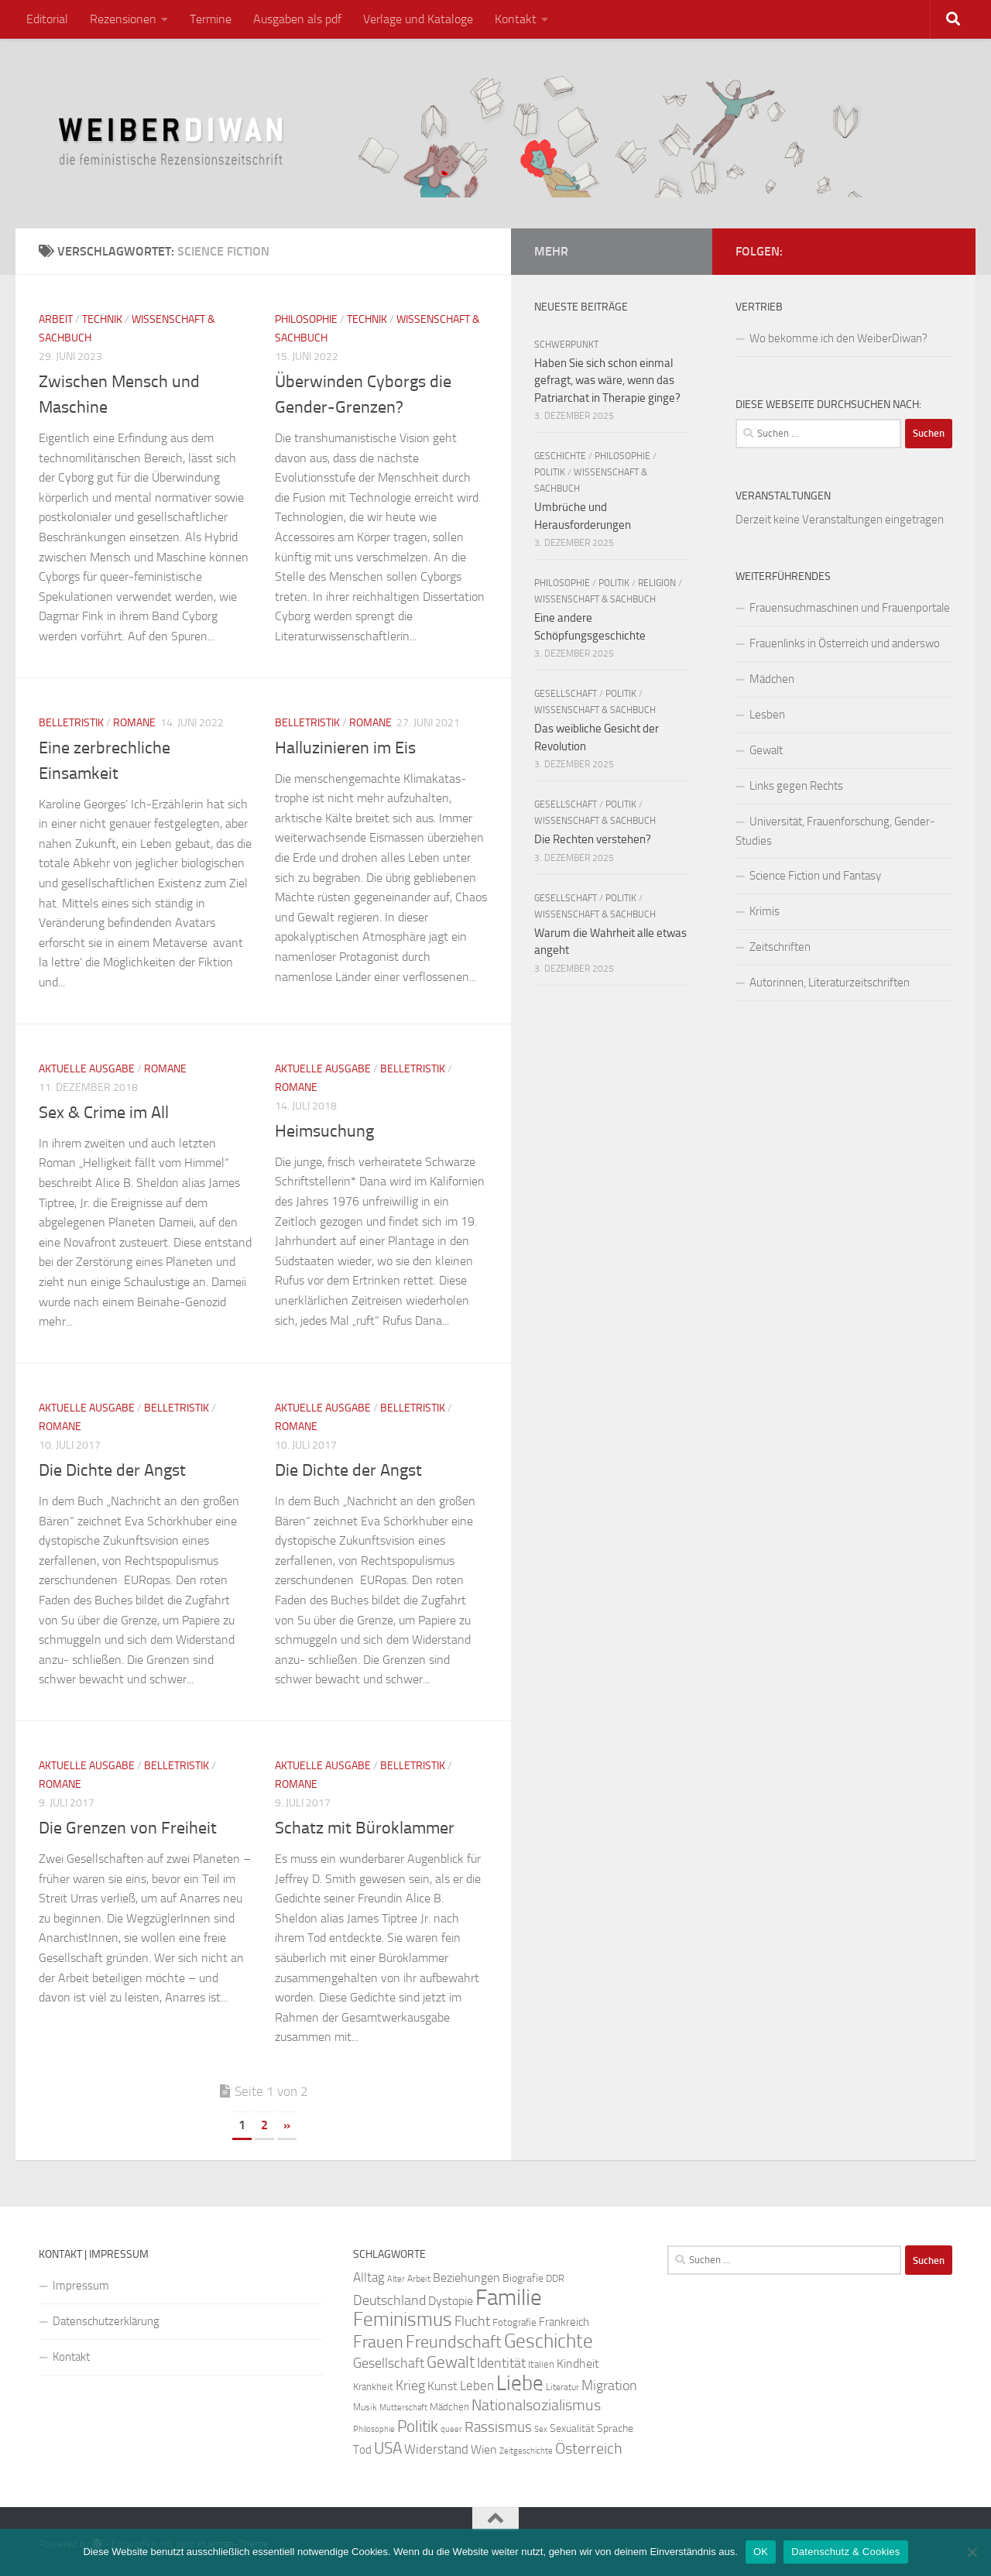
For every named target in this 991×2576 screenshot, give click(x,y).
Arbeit (56, 319)
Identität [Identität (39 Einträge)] (501, 2363)
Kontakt (516, 19)
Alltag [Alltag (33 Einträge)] (369, 2277)
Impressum (81, 2286)
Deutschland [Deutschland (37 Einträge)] (389, 2300)
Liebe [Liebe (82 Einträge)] (520, 2383)
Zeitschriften (780, 947)
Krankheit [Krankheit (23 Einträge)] (373, 2386)
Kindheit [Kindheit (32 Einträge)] (578, 2363)
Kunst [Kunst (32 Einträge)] (442, 2386)
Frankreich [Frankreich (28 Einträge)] (564, 2322)
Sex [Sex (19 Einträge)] (540, 2429)
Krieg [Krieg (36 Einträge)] (410, 2386)
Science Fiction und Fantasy (815, 876)
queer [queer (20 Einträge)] (451, 2429)
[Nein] (971, 2552)
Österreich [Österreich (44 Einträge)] (588, 2449)
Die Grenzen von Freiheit (128, 1828)
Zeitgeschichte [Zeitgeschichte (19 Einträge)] (526, 2451)
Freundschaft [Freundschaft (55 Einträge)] (454, 2341)
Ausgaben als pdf (297, 19)
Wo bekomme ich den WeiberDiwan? (838, 338)
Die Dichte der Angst (112, 1470)
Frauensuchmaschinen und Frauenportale (849, 608)
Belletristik (71, 722)
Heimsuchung (324, 1131)
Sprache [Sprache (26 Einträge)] (615, 2428)
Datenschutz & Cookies (845, 2551)
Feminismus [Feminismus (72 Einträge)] (402, 2319)
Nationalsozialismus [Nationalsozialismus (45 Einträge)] (536, 2405)
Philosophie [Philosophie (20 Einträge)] (374, 2429)
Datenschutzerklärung (106, 2321)
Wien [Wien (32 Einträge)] (484, 2449)
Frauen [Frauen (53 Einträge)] (378, 2342)
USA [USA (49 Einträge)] (388, 2448)
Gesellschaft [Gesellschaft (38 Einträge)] (388, 2363)
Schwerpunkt (566, 344)
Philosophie (306, 319)
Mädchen (771, 679)
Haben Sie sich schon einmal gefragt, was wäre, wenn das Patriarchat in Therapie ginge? (607, 380)
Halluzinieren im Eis (345, 748)
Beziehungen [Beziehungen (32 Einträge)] (466, 2277)
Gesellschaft (565, 693)
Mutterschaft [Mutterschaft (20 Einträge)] (403, 2408)
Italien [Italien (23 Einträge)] (541, 2364)
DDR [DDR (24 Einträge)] (555, 2278)
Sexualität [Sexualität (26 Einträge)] (572, 2428)
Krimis (764, 911)
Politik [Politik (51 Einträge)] (417, 2426)
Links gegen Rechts (796, 786)
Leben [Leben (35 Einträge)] (477, 2385)
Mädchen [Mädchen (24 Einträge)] (449, 2407)
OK (760, 2551)
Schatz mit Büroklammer (364, 1828)
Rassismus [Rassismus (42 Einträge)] (498, 2427)
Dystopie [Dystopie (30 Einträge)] (450, 2301)
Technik (102, 319)
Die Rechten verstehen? (592, 839)
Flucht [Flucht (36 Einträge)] (472, 2322)
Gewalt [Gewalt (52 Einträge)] (451, 2362)
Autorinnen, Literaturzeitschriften (829, 983)
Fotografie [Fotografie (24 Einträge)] (514, 2322)
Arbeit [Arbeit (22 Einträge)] (418, 2278)
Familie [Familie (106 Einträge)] (508, 2297)
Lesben (767, 715)
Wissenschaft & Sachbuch (595, 599)
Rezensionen (123, 19)
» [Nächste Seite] (286, 2125)
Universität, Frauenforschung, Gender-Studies (835, 831)
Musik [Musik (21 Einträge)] (365, 2407)
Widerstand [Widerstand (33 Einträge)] (436, 2449)
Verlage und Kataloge (418, 19)
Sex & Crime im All (104, 1113)
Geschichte (560, 456)
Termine (210, 19)
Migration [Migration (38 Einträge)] (609, 2385)
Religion (657, 583)
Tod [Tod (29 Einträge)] (362, 2450)
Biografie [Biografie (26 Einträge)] (523, 2278)
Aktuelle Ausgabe (87, 1068)
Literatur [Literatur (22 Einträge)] (562, 2387)
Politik (549, 472)
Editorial (47, 19)
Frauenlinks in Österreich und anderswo (844, 643)
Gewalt (766, 750)
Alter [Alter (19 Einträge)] (396, 2279)
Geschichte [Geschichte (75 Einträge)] (548, 2341)
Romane (134, 722)
